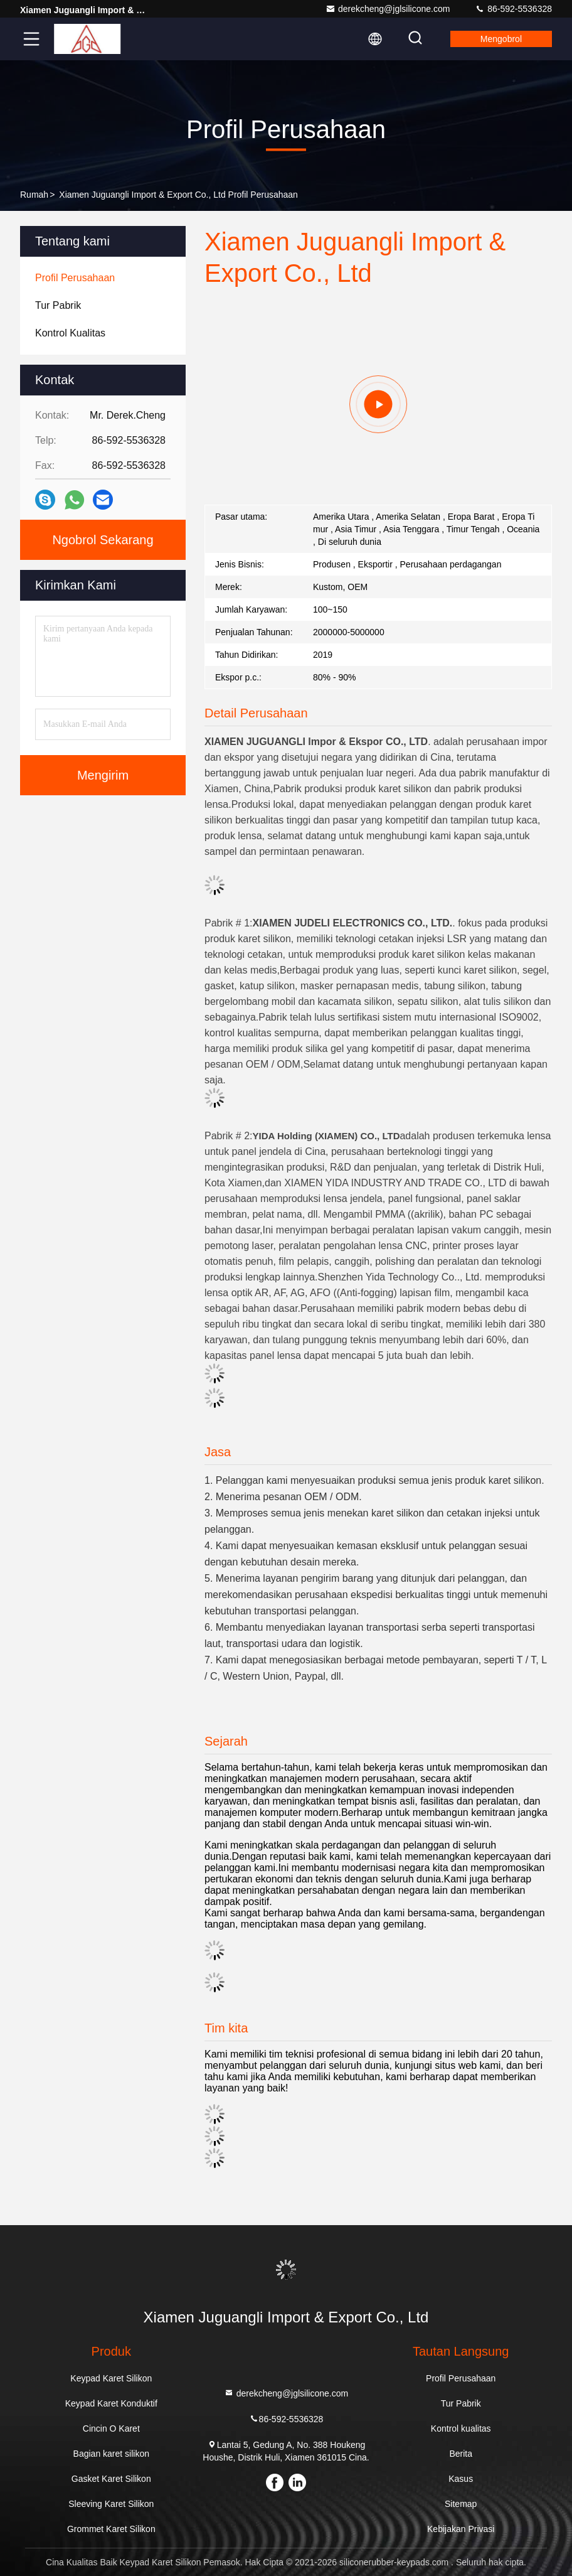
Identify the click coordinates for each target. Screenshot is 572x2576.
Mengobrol (501, 39)
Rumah (34, 195)
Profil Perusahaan (460, 2378)
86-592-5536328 (513, 9)
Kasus (460, 2479)
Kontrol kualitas (461, 2428)
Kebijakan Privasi (460, 2529)
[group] (378, 404)
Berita (460, 2454)
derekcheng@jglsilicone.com (388, 9)
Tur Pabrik (461, 2403)
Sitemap (461, 2504)
